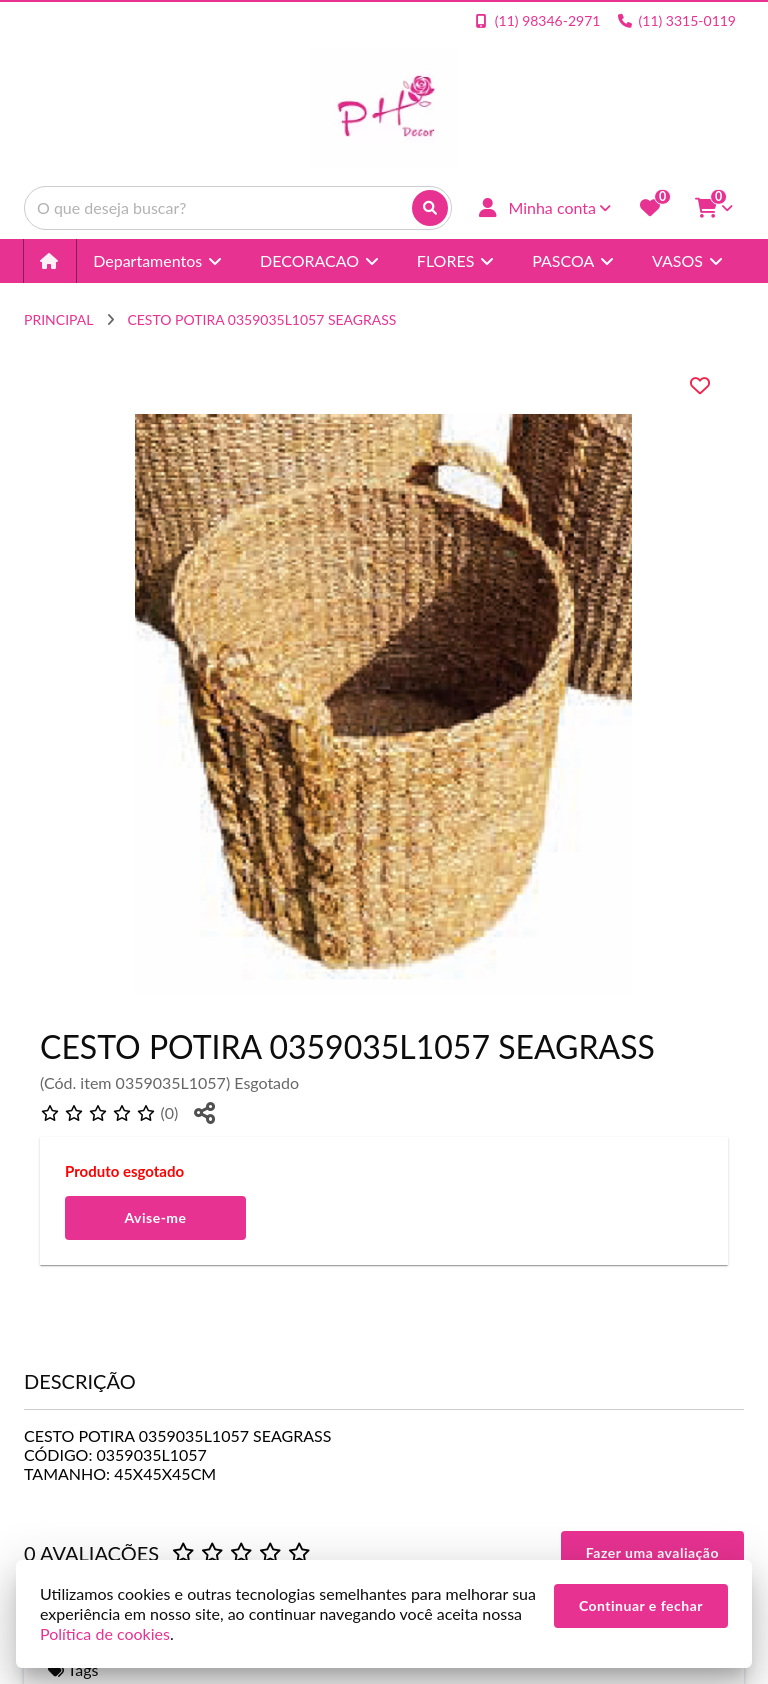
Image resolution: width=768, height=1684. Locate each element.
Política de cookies (105, 1633)
